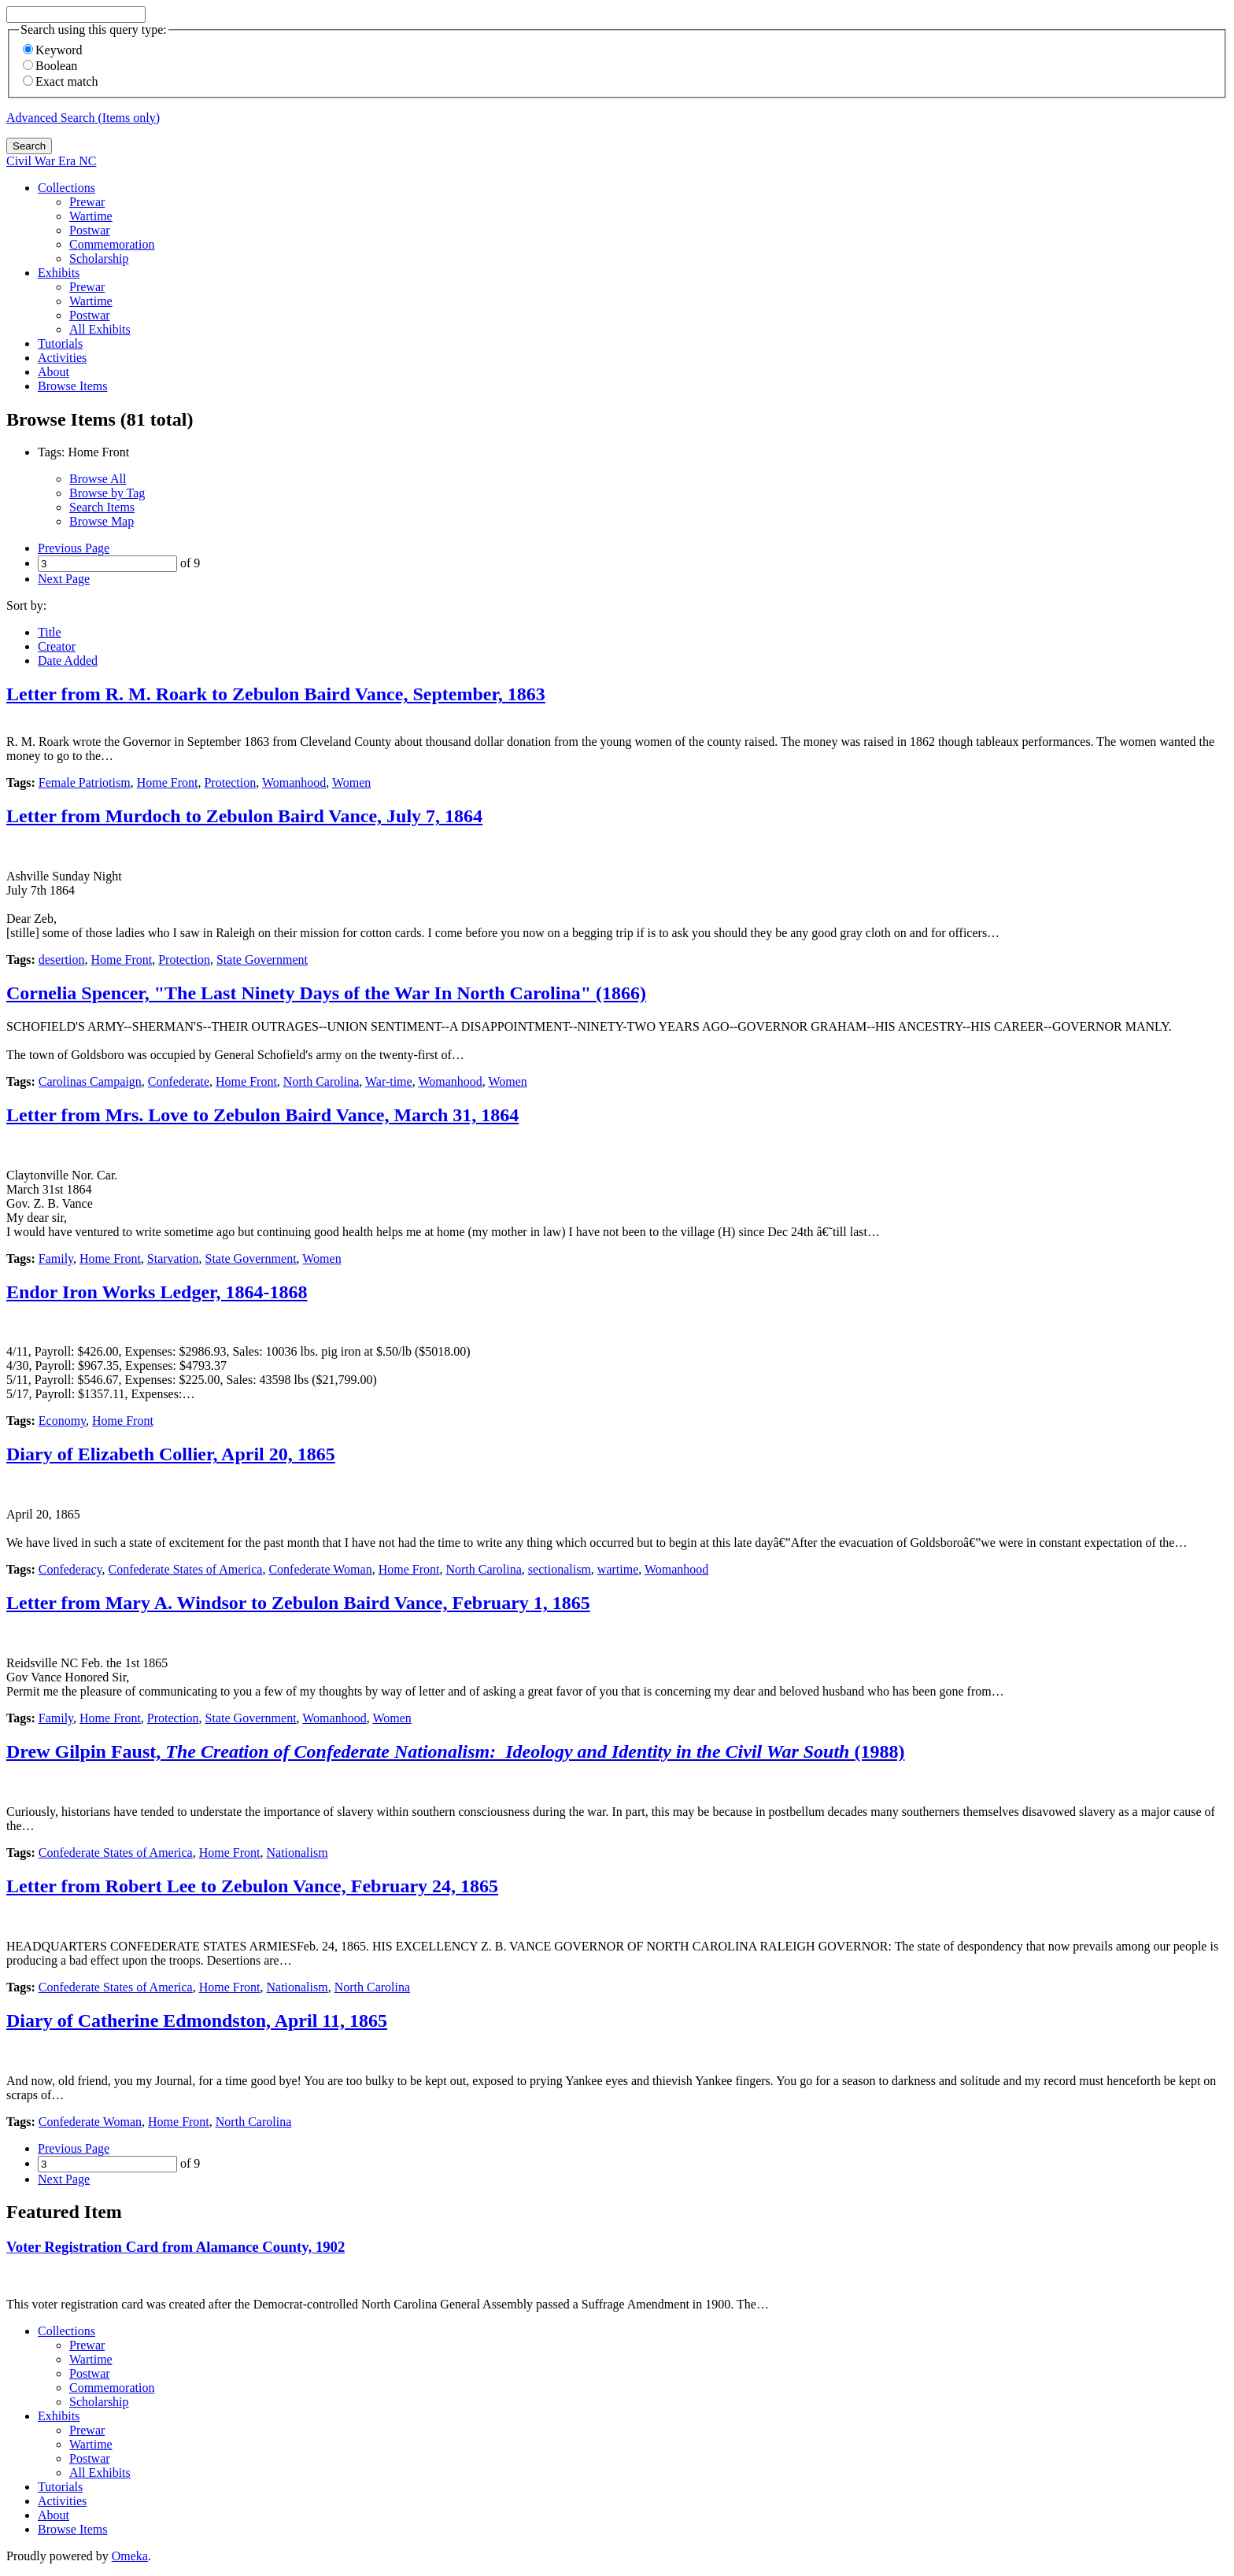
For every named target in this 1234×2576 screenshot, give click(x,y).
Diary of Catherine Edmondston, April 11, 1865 (196, 2020)
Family (56, 1258)
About (53, 371)
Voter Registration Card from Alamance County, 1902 (175, 2246)
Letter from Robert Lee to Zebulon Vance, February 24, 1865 (252, 1886)
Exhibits (58, 272)
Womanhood (294, 782)
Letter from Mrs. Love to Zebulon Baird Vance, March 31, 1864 (262, 1115)
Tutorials (60, 343)
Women (351, 782)
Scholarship (99, 258)
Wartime (91, 216)
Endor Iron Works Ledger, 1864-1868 (157, 1292)
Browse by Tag (107, 493)
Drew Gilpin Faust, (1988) (455, 1751)
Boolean (50, 65)
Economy (62, 1420)
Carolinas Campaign (90, 1081)
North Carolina (321, 1081)
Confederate (178, 1081)
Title (49, 632)
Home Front (167, 782)
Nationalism (296, 1852)
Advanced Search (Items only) (83, 117)
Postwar (89, 230)
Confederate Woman (319, 1569)
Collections (66, 187)
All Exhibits (100, 329)
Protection (230, 782)
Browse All (97, 478)
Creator (57, 646)
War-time (388, 1081)
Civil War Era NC (51, 161)
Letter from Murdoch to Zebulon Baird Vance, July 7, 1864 (244, 816)
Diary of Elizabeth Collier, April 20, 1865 (170, 1454)
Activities (62, 357)
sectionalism (559, 1569)
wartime (617, 1569)
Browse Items (72, 386)
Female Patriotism (85, 782)
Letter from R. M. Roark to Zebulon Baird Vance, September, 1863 (275, 694)
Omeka (130, 2556)
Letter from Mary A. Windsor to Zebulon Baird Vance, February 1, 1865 (298, 1602)
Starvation (173, 1258)
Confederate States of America (185, 1569)
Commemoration (111, 244)
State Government (262, 959)
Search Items (102, 507)
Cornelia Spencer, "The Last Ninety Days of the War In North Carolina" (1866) (326, 993)
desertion (62, 959)
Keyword (53, 50)
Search (29, 146)
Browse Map (101, 521)
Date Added (68, 660)
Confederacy (70, 1569)
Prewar (87, 202)
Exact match (60, 81)
